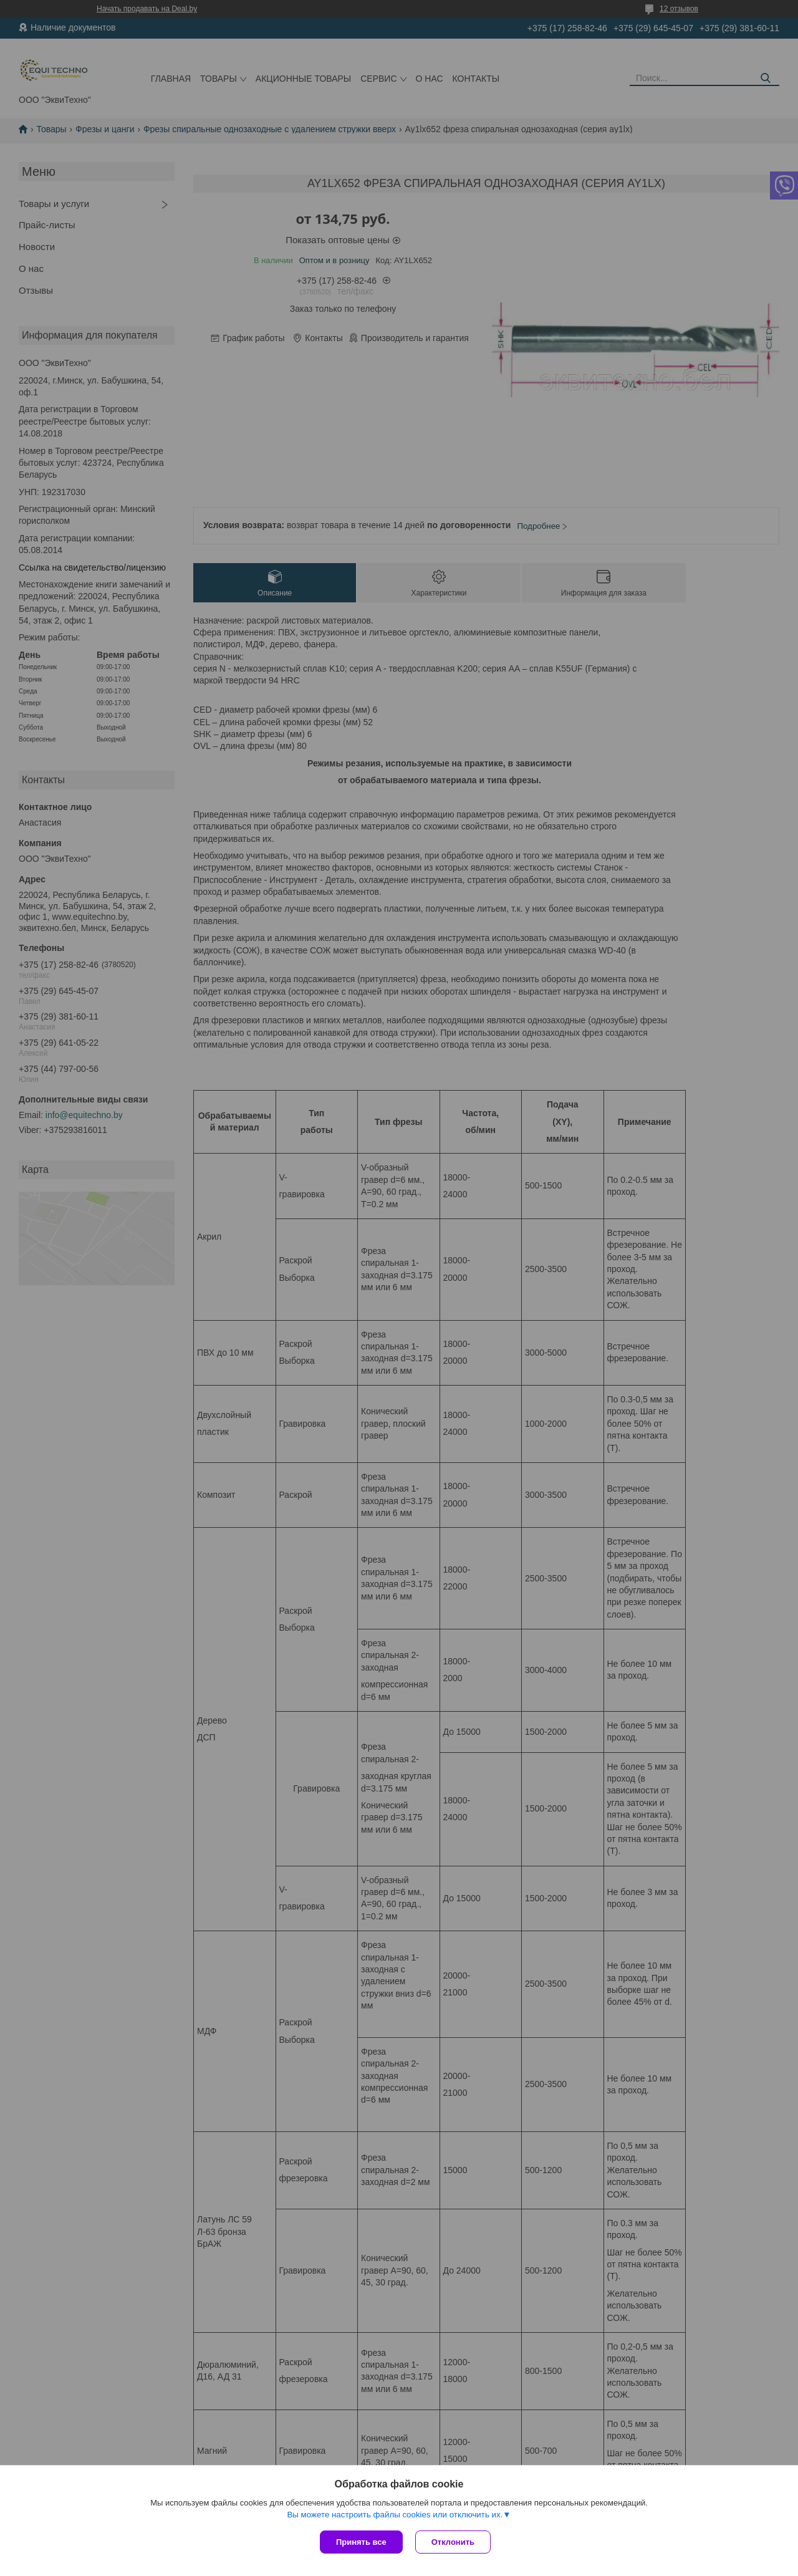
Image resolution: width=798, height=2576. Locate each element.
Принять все (361, 2542)
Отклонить (452, 2542)
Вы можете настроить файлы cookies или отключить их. (394, 2514)
